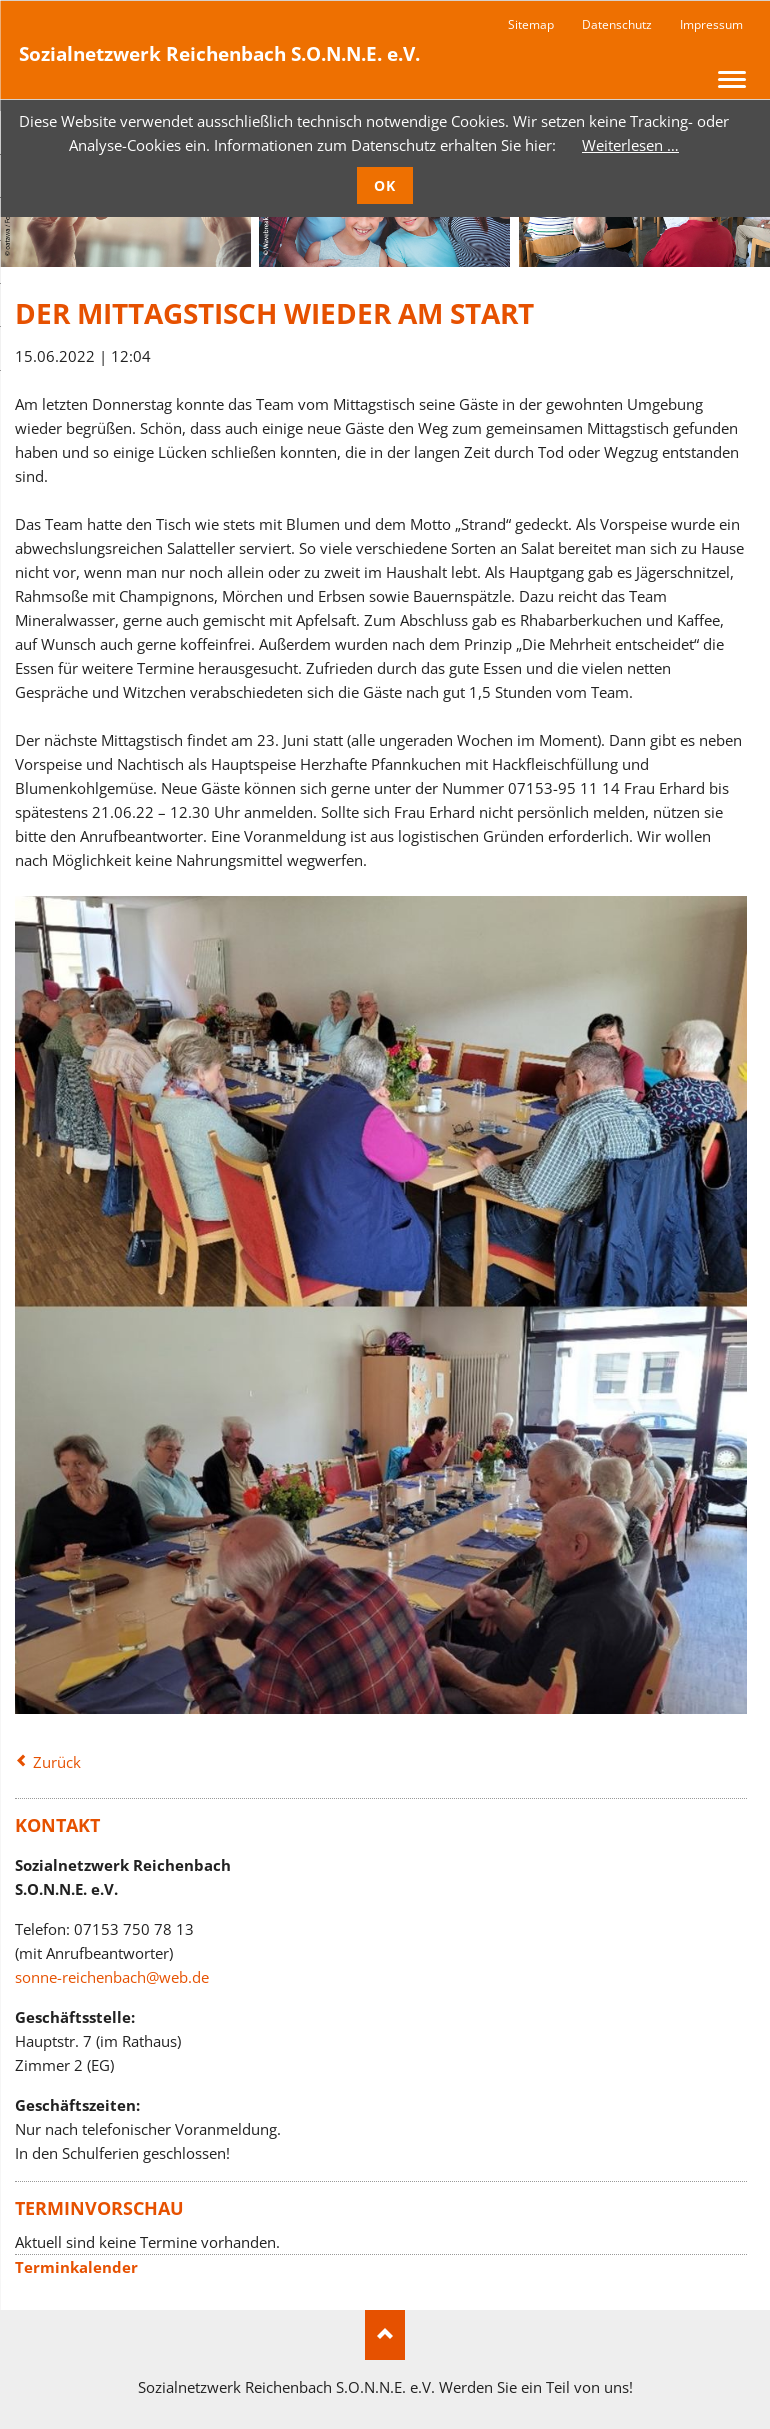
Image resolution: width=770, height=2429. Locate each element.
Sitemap (531, 24)
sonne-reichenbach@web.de (112, 1977)
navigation (732, 79)
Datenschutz (617, 24)
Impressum (711, 24)
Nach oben (385, 2335)
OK (385, 185)
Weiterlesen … (630, 145)
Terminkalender (76, 2267)
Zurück (57, 1762)
